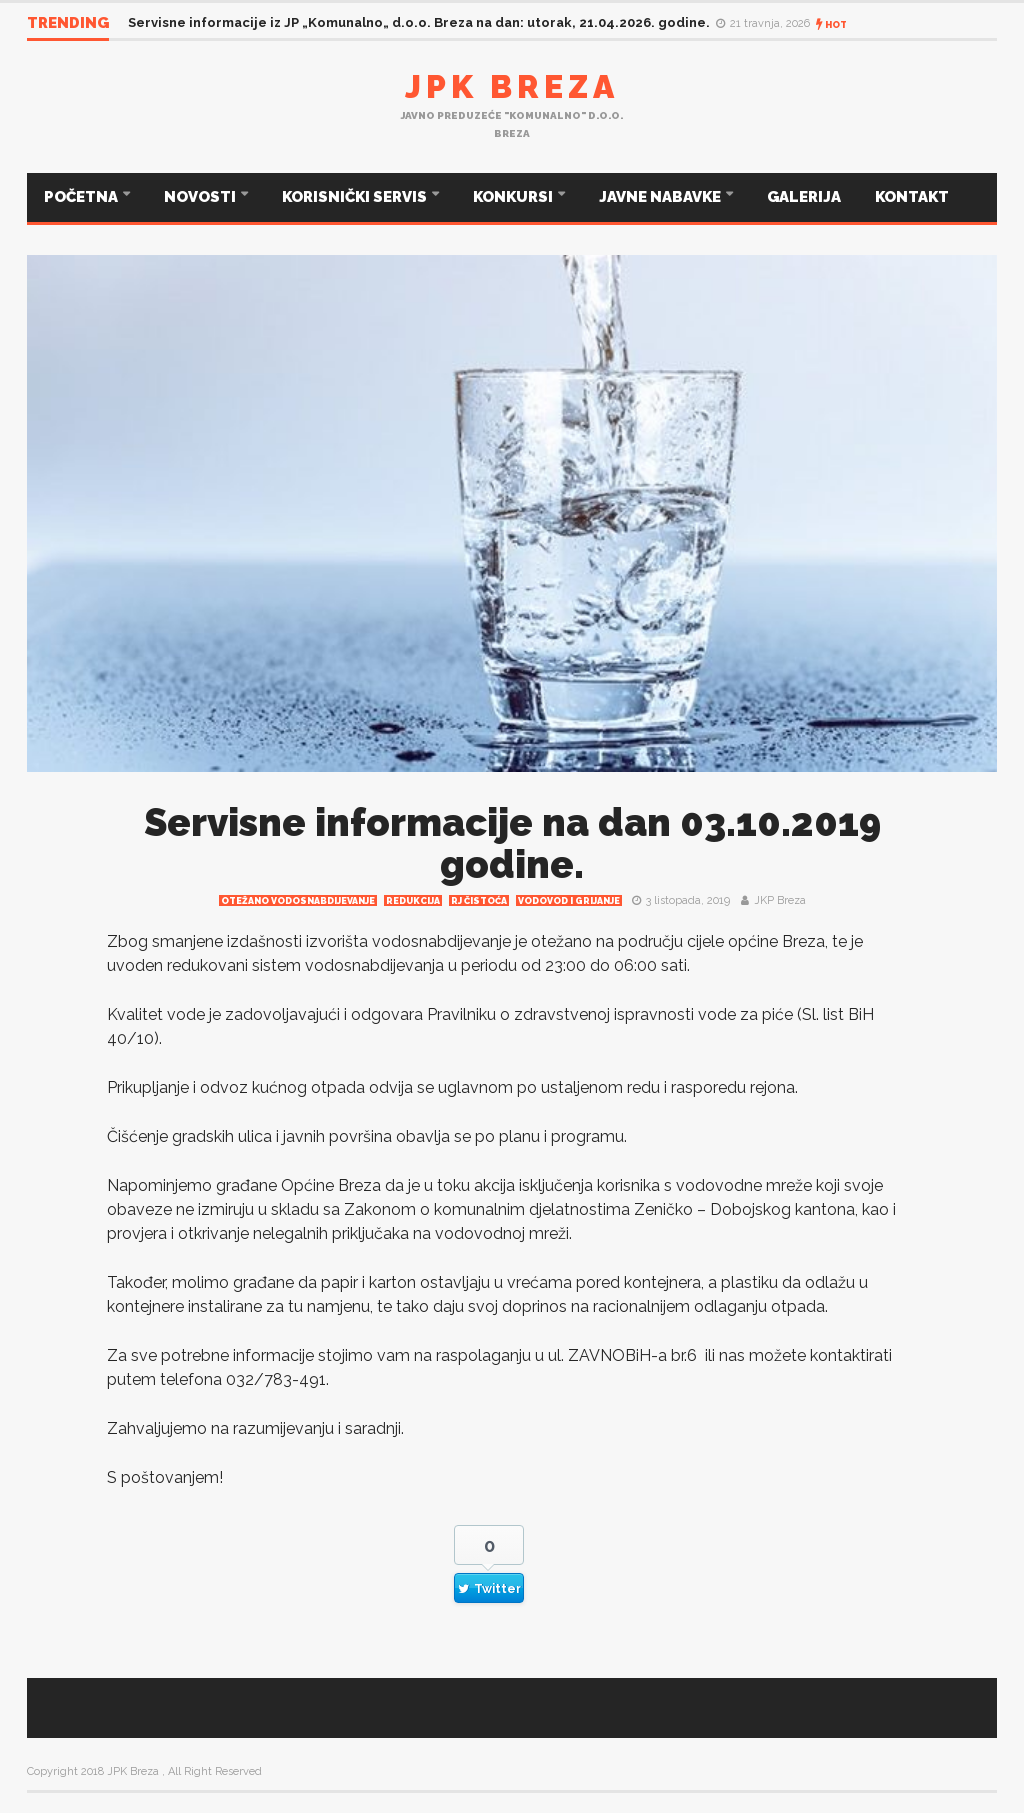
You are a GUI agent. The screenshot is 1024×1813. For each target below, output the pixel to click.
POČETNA (82, 197)
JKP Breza (780, 900)
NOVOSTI (201, 197)
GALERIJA (804, 197)
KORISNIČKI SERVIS (356, 197)
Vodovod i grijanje (569, 901)
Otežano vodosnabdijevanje (298, 901)
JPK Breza (512, 86)
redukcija (413, 901)
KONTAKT (912, 197)
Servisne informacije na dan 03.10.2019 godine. (512, 843)
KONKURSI (514, 197)
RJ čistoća (479, 901)
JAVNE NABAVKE (661, 197)
